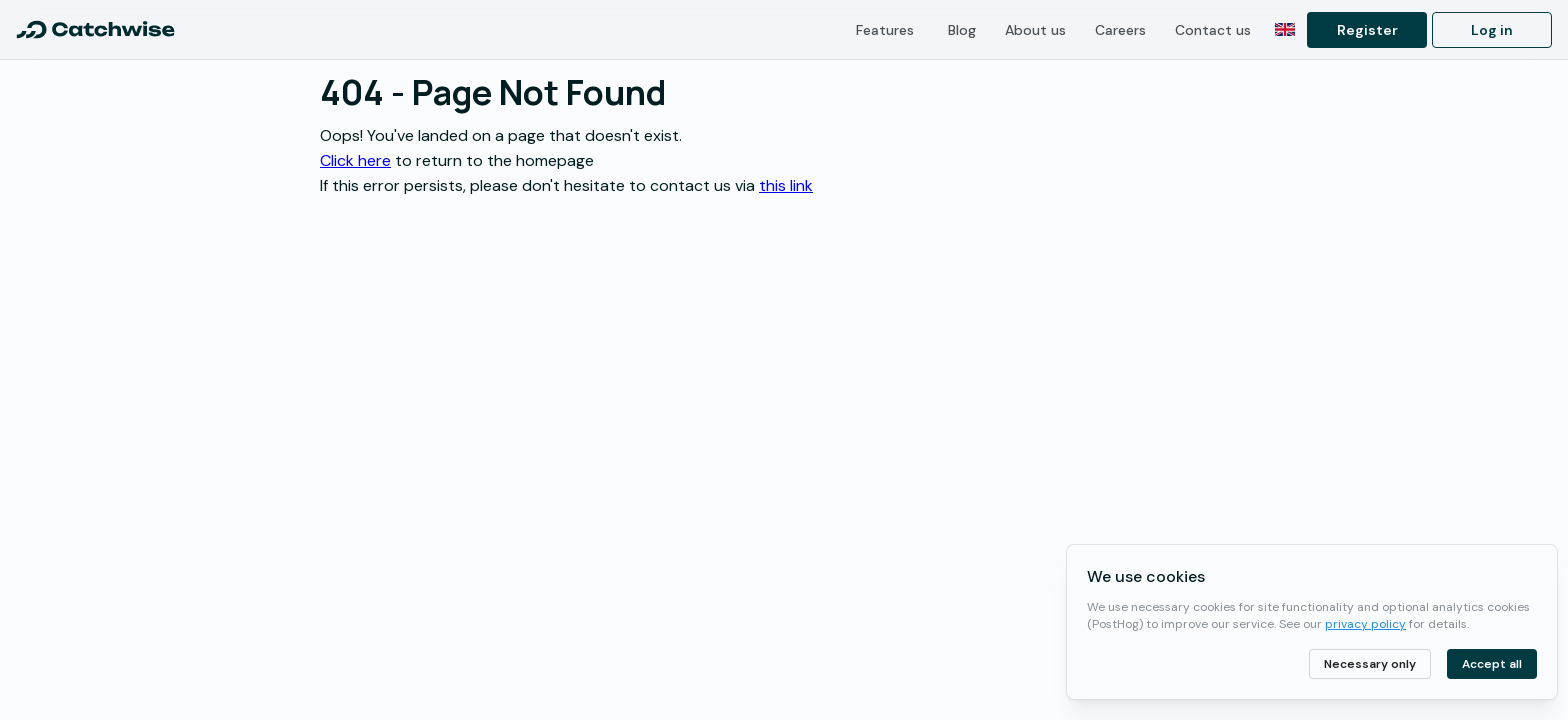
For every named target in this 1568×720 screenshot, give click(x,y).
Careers (1120, 30)
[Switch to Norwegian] (1285, 30)
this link (786, 185)
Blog (962, 30)
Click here (355, 160)
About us (1035, 30)
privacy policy (1365, 624)
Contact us (1213, 30)
